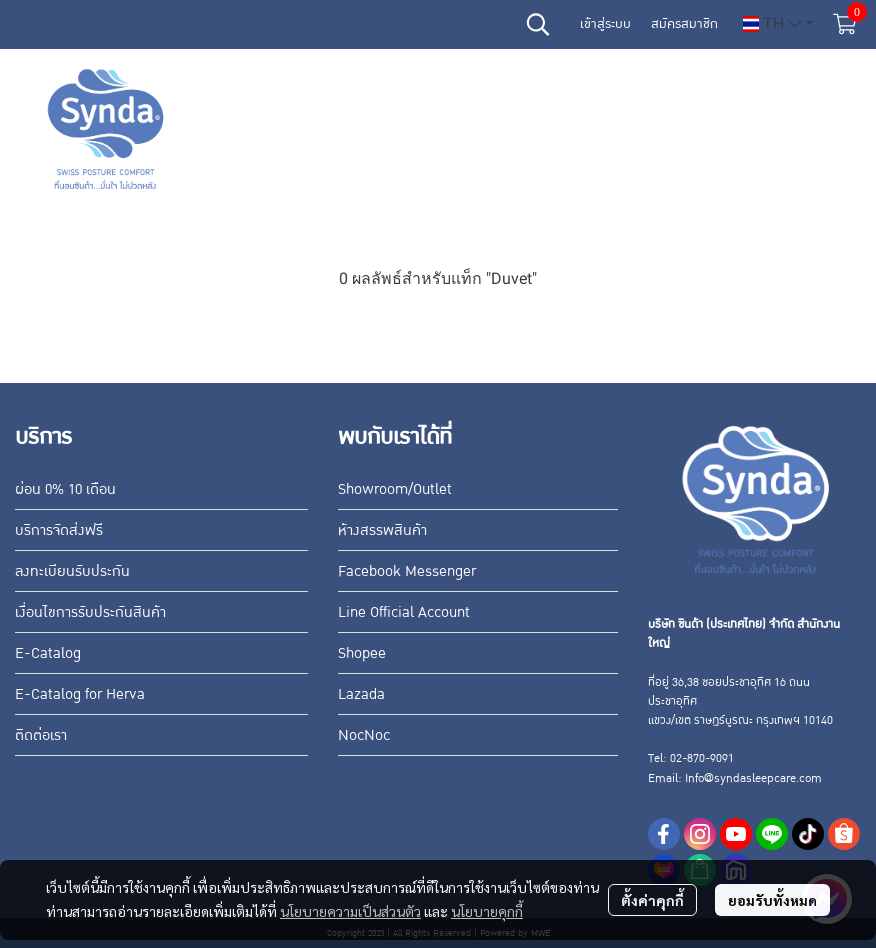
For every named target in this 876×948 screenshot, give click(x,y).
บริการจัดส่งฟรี (59, 530)
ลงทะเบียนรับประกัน (72, 571)
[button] (538, 24)
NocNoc (364, 735)
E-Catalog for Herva (80, 694)
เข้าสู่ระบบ (605, 24)
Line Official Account (404, 612)
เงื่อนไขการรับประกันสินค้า (90, 612)
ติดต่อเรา (41, 735)
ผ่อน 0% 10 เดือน (65, 489)
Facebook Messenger (407, 571)
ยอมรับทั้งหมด (772, 900)
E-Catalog (48, 653)
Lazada (361, 694)
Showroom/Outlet (395, 489)
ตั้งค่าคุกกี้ (652, 900)
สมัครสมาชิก (684, 24)
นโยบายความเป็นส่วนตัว (350, 911)
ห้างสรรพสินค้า (382, 530)
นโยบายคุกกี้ (487, 911)
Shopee (362, 653)
